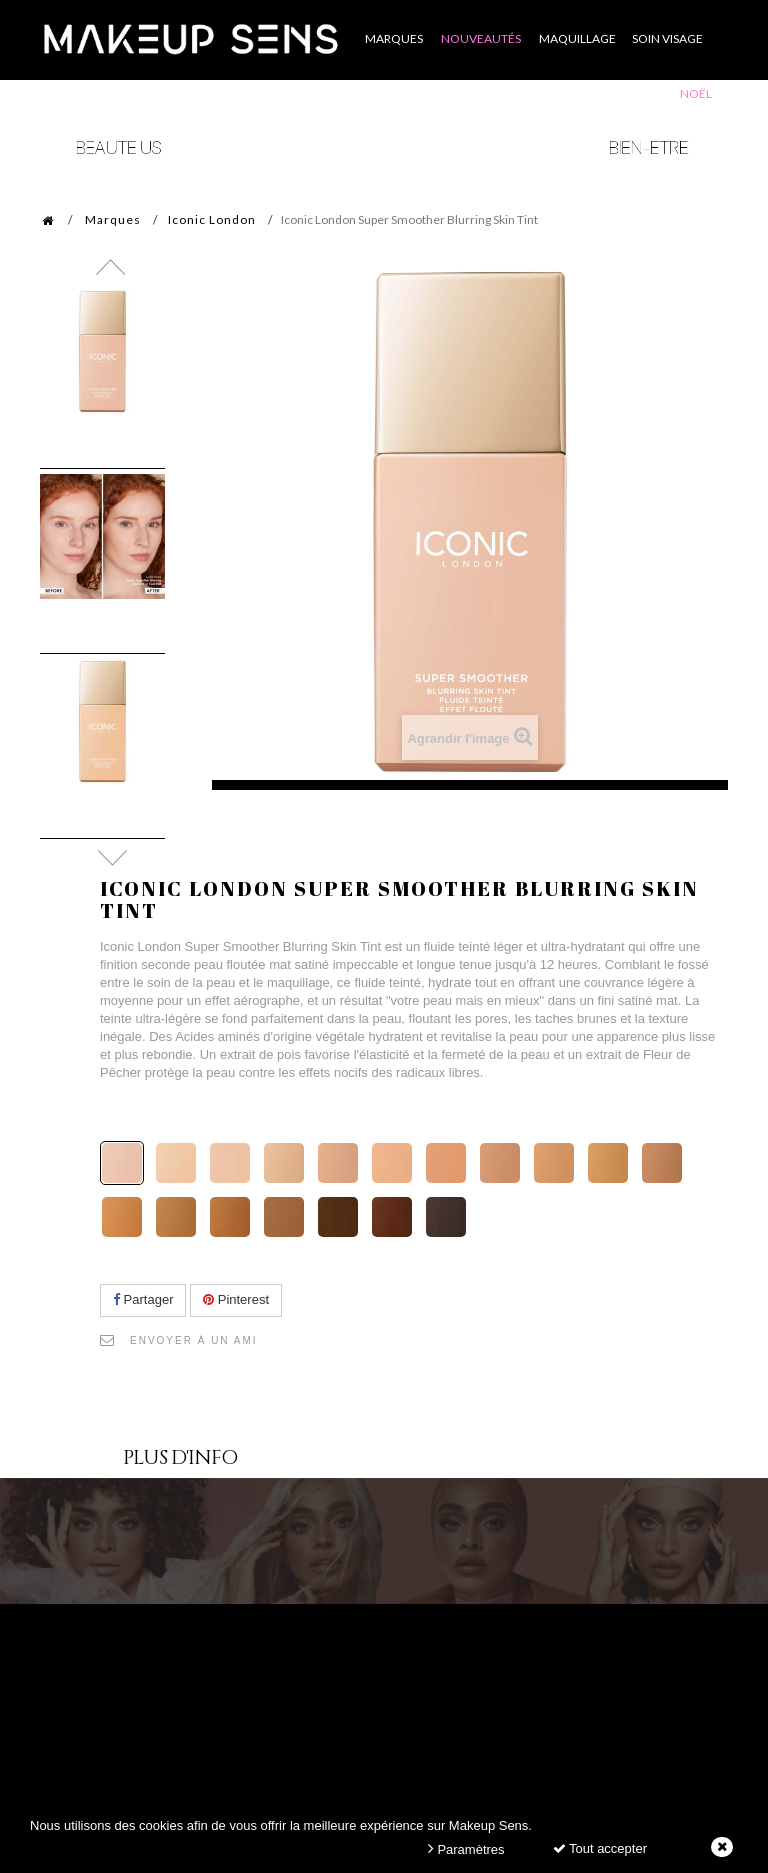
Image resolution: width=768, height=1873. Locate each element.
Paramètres (466, 1848)
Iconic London (212, 219)
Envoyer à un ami (194, 1340)
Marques (113, 219)
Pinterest (236, 1299)
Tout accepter (600, 1848)
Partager (143, 1299)
